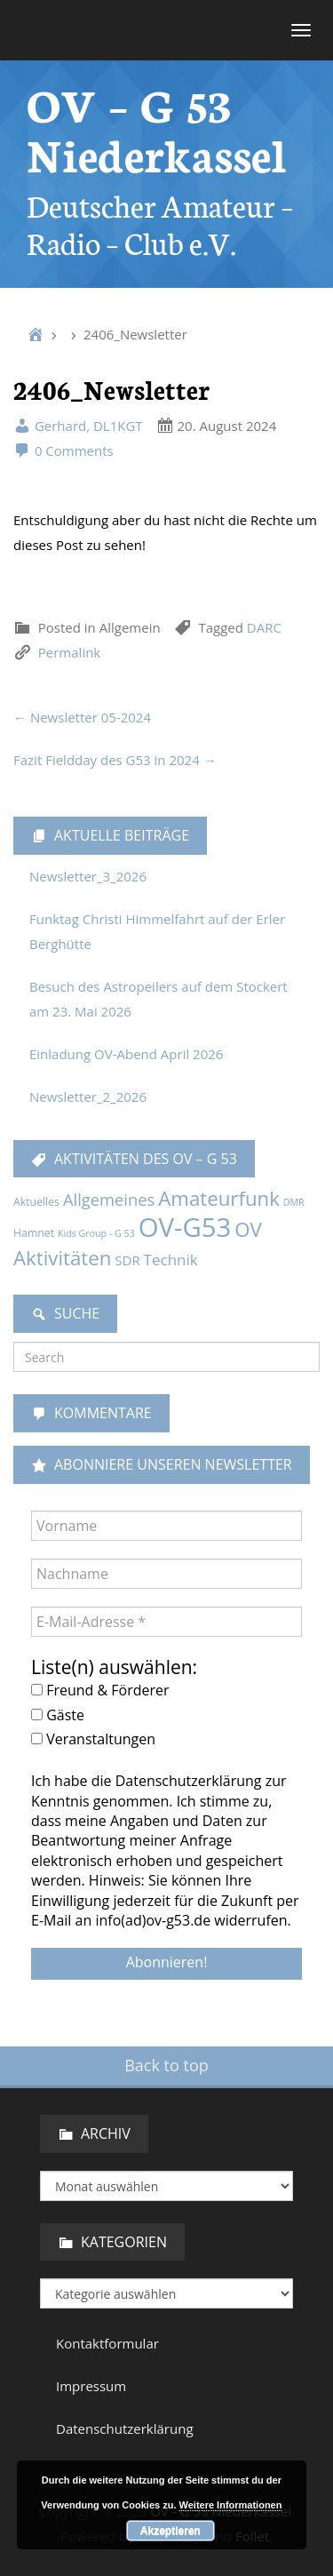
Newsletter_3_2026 (88, 876)
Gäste (57, 1715)
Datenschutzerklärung (125, 2428)
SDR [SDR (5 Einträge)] (127, 1260)
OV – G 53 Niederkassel (157, 127)
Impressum (91, 2386)
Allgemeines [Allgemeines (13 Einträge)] (109, 1199)
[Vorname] (166, 1526)
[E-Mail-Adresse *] (166, 1622)
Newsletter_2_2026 (88, 1096)
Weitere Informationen (230, 2505)
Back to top (166, 2065)
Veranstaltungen (93, 1739)
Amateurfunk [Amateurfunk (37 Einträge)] (219, 1198)
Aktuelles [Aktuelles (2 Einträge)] (36, 1201)
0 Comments (63, 450)
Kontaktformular (107, 2343)
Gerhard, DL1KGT (78, 426)
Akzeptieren (170, 2530)
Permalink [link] (69, 652)
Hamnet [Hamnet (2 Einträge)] (33, 1232)
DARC (264, 627)
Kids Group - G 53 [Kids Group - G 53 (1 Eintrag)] (96, 1233)
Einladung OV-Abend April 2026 (126, 1054)
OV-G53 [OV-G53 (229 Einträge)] (185, 1227)
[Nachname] (166, 1574)
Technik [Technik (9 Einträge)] (171, 1259)
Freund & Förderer (100, 1690)
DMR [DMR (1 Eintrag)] (294, 1202)
